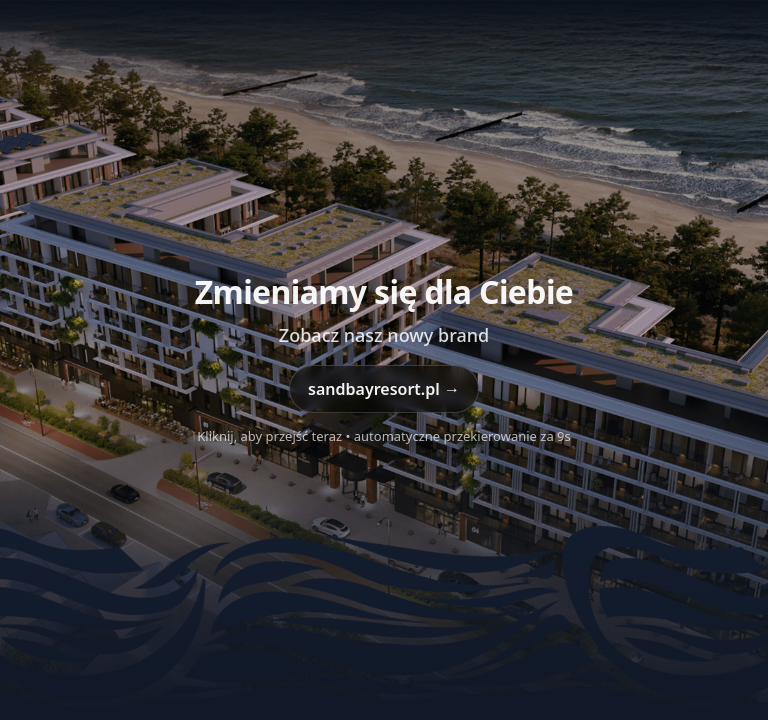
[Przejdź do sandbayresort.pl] (384, 360)
